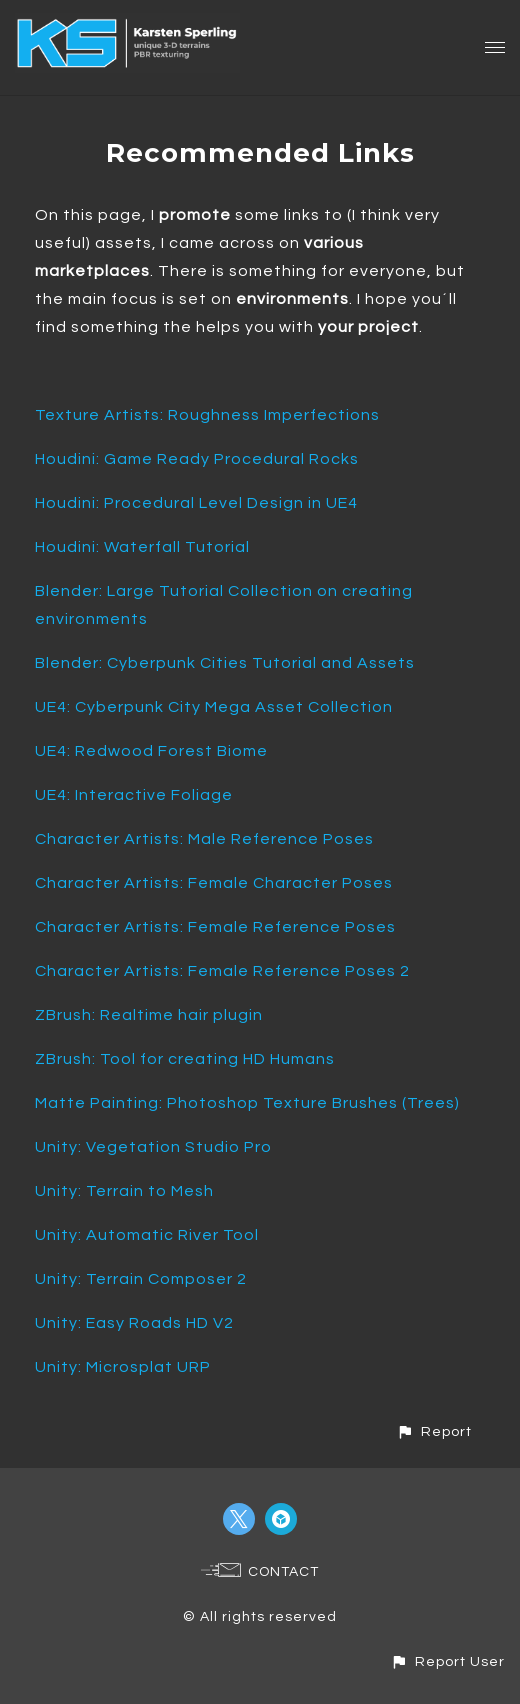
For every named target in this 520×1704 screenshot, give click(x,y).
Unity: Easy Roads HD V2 (134, 1323)
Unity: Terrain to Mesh (124, 1191)
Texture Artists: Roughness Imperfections (207, 415)
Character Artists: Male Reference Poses (204, 839)
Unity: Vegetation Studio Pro (153, 1147)
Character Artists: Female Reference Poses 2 (222, 971)
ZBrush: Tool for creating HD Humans (185, 1059)
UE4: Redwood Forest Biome (151, 751)
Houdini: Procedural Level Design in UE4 (196, 503)
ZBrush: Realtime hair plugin (149, 1015)
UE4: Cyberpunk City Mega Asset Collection (214, 707)
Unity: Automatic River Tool (147, 1235)
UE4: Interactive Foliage (134, 795)
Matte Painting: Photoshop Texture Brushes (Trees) (247, 1103)
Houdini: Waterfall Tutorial (142, 547)
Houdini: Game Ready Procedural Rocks (197, 459)
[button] (434, 1431)
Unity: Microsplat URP (123, 1367)
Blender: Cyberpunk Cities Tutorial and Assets (225, 663)
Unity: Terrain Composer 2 (141, 1279)
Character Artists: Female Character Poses (214, 883)
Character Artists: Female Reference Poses (215, 927)
